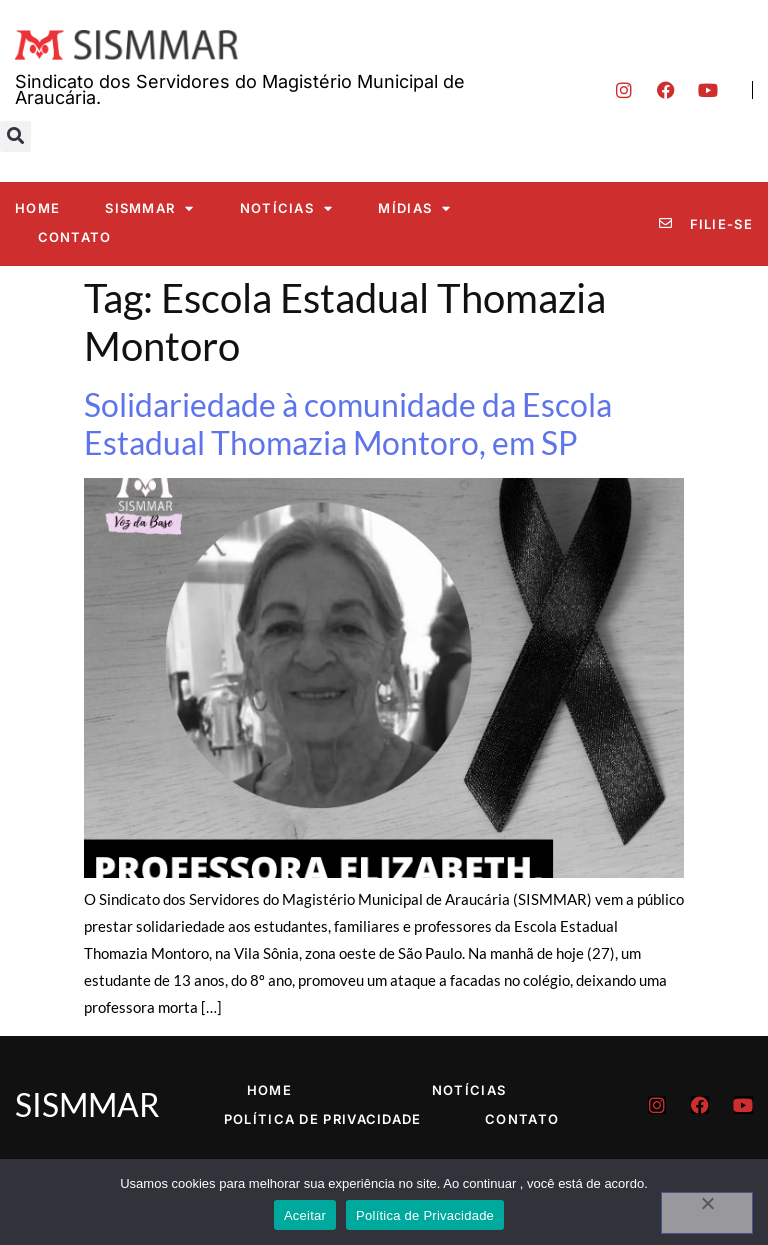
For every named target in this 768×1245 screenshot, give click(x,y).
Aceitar (305, 1215)
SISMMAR (149, 208)
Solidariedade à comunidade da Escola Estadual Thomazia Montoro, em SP (348, 423)
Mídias (414, 208)
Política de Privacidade (323, 1119)
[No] (707, 1213)
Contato (75, 237)
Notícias (287, 208)
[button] (15, 136)
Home (37, 208)
